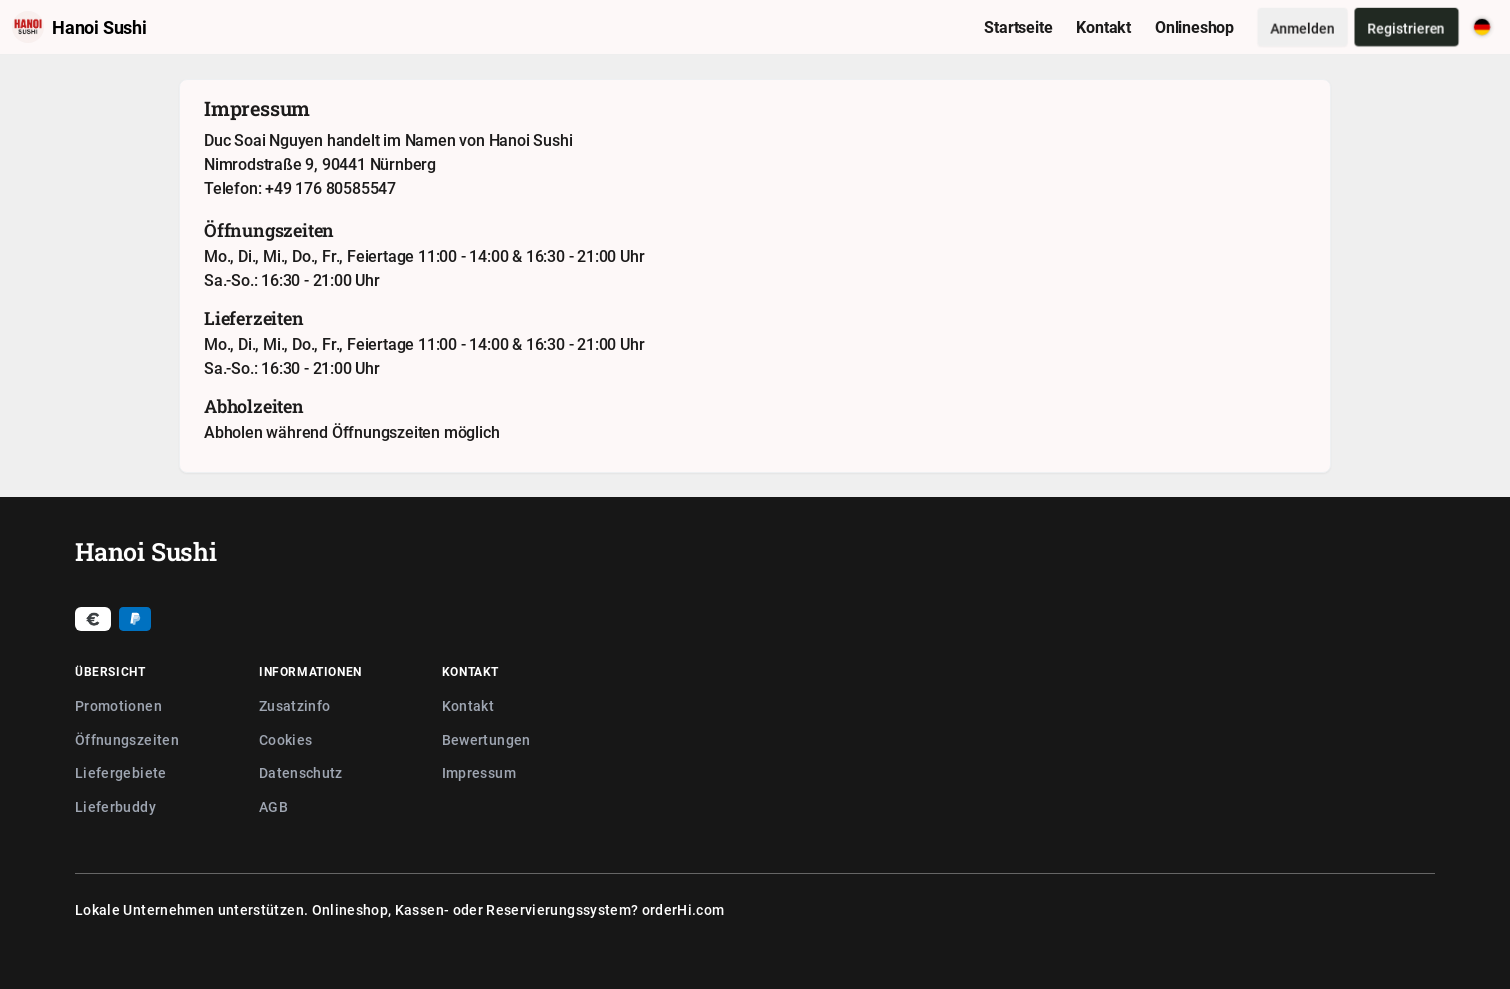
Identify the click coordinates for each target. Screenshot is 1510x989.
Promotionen (118, 705)
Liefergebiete (121, 772)
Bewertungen (486, 739)
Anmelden (1302, 27)
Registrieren (1406, 27)
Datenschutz (301, 772)
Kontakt (468, 705)
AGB (273, 806)
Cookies (285, 739)
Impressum (479, 772)
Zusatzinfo (295, 705)
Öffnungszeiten (127, 739)
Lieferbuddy (115, 806)
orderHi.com (683, 909)
